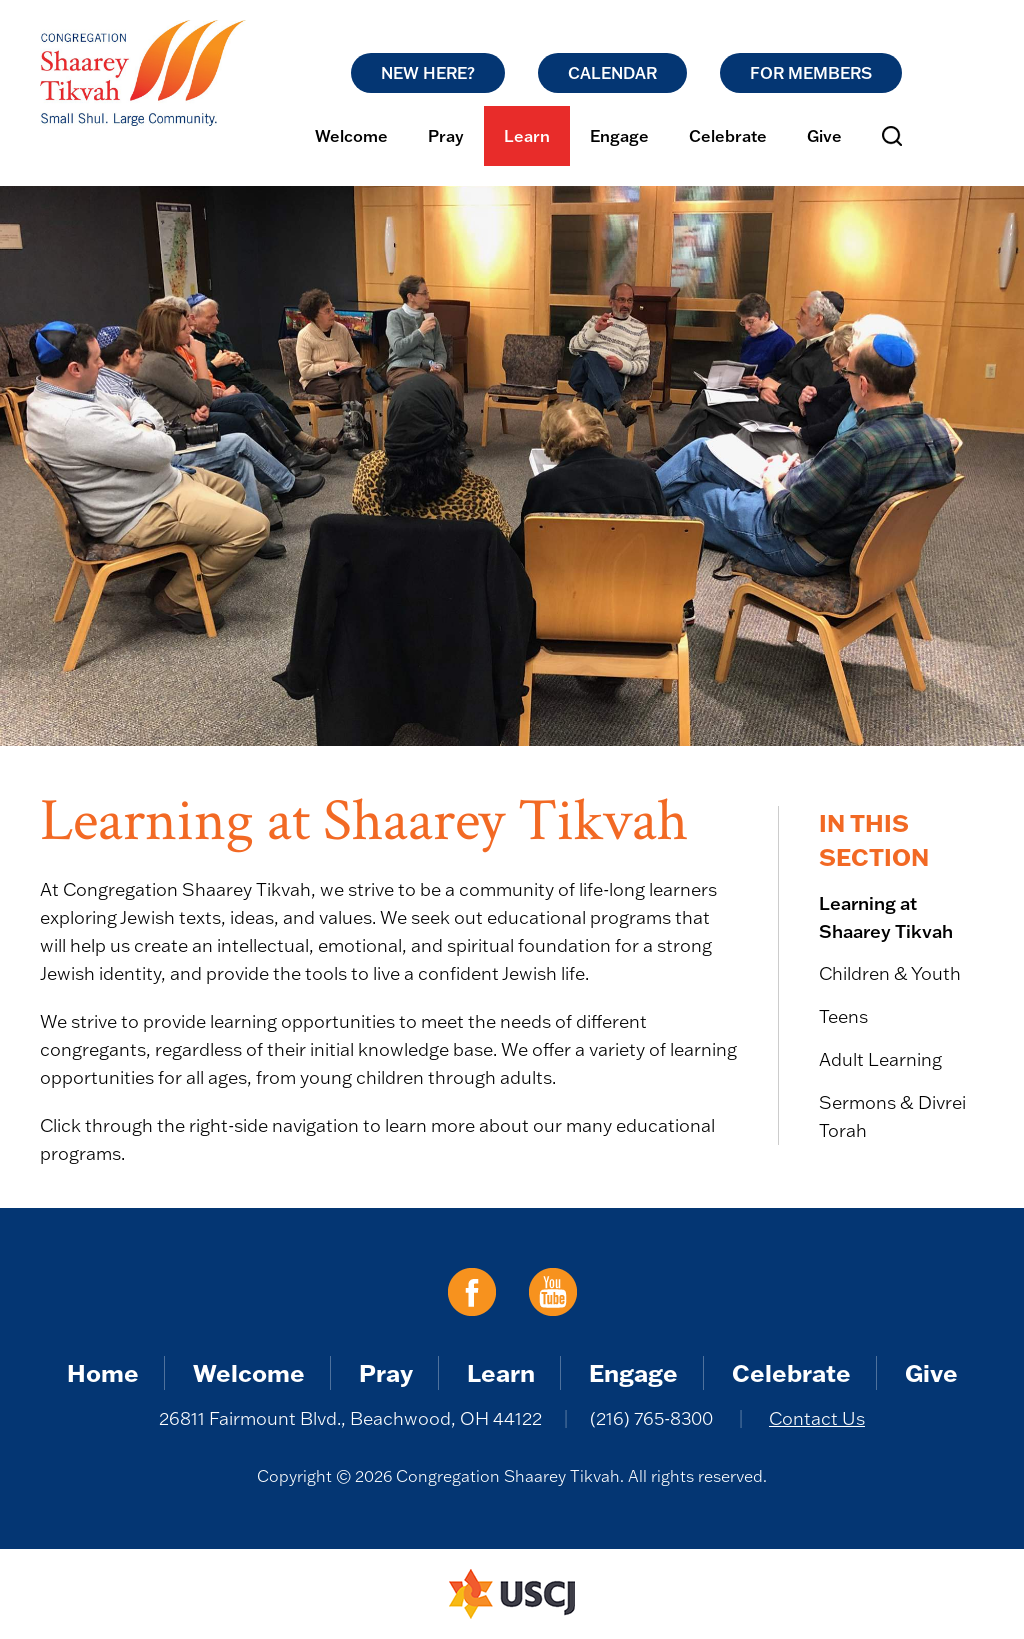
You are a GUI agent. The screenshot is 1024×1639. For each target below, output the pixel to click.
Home (103, 1372)
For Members (811, 73)
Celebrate (728, 136)
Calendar (612, 73)
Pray (446, 136)
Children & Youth (890, 973)
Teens (843, 1016)
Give (824, 136)
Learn (527, 136)
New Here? (428, 73)
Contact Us (817, 1418)
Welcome (351, 136)
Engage (619, 136)
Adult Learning (880, 1059)
